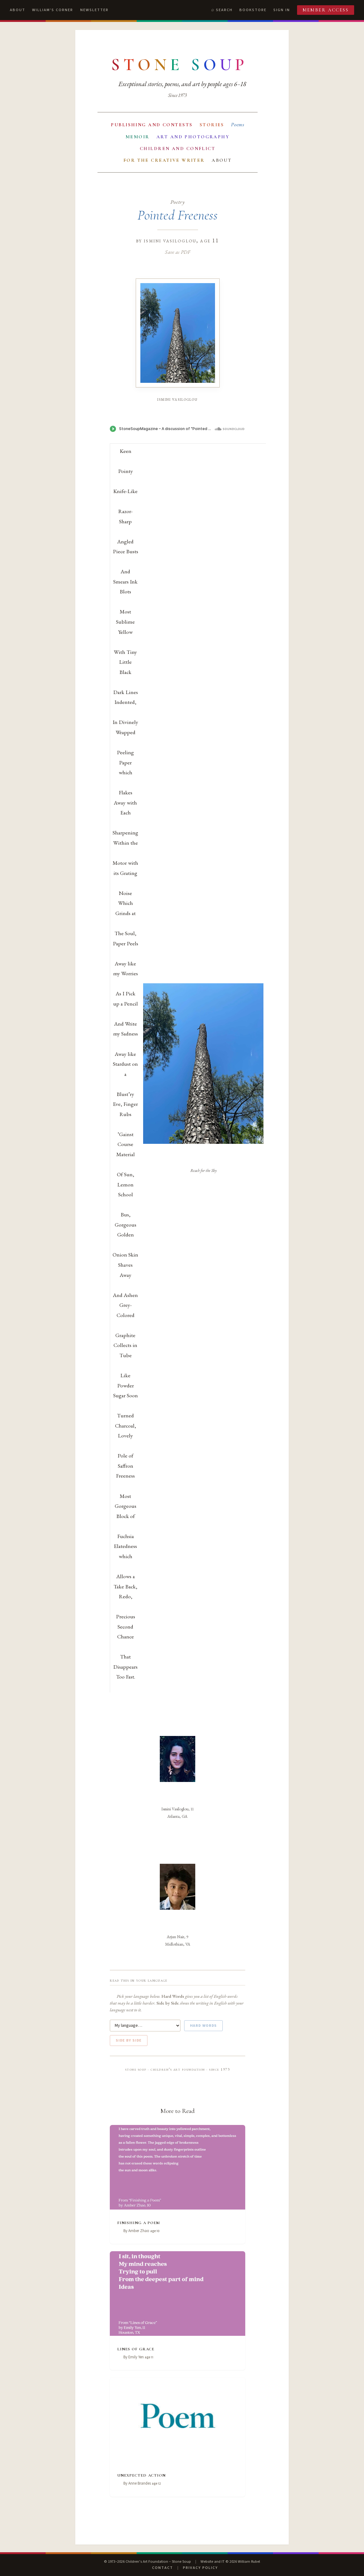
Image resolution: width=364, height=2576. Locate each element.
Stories (212, 125)
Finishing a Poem (138, 2222)
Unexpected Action (141, 2474)
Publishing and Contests (151, 125)
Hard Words (203, 2025)
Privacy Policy (200, 2567)
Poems (237, 124)
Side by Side (129, 2040)
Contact (162, 2567)
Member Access (326, 10)
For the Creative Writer (164, 160)
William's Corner (52, 10)
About (17, 10)
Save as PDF (177, 252)
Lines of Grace (135, 2348)
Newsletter (94, 10)
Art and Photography (193, 137)
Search (224, 10)
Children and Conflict (177, 148)
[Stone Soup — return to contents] (179, 65)
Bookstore (253, 10)
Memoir (138, 137)
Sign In (281, 10)
